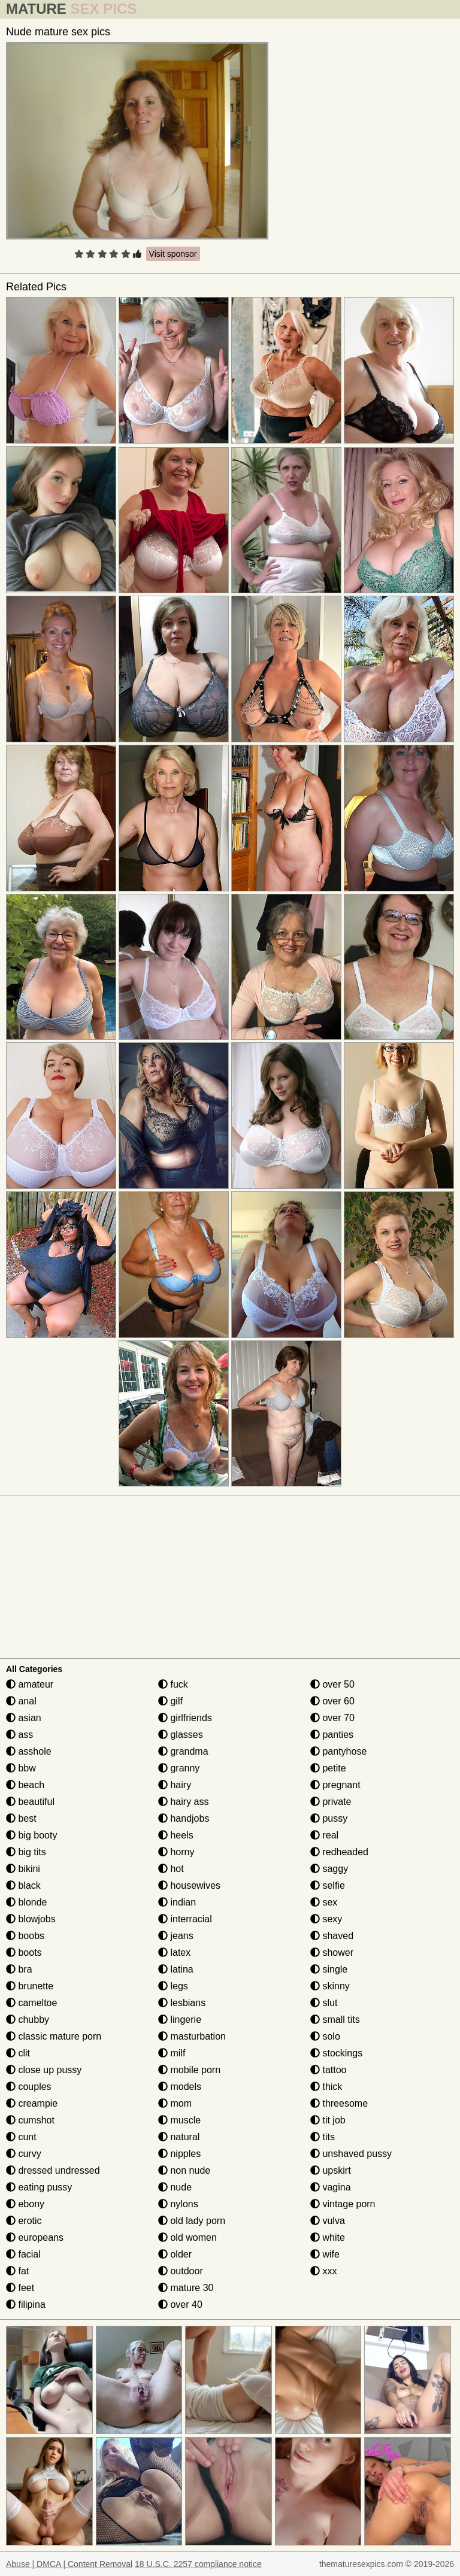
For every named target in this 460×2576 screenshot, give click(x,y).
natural (178, 2137)
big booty (31, 1835)
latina (175, 1969)
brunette (29, 1986)
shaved (331, 1936)
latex (174, 1952)
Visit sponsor (173, 254)
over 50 (332, 1684)
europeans (34, 2237)
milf (171, 2053)
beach (25, 1785)
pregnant (335, 1785)
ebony (25, 2204)
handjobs (183, 1818)
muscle (179, 2120)
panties (331, 1735)
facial (23, 2254)
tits (322, 2137)
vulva (327, 2221)
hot (171, 1869)
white (327, 2237)
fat (17, 2271)
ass (19, 1735)
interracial (185, 1919)
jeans (175, 1936)
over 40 (180, 2304)
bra (19, 1969)
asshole (29, 1751)
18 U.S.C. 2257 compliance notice (198, 2564)
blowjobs (31, 1919)
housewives (189, 1885)
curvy (23, 2154)
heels (175, 1835)
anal (21, 1701)
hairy (174, 1785)
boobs (25, 1936)
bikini (23, 1869)
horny (176, 1852)
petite (328, 1768)
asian (23, 1718)
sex (323, 1902)
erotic (24, 2221)
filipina (26, 2304)
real (324, 1835)
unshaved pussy (351, 2154)
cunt (21, 2137)
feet (20, 2288)
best (21, 1818)
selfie (327, 1885)
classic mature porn (53, 2036)
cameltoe (31, 2003)
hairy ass (183, 1802)
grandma (183, 1751)
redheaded (339, 1852)
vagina (330, 2187)
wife (325, 2254)
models (179, 2087)
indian (177, 1902)
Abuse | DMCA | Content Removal (69, 2564)
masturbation (192, 2036)
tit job (328, 2120)
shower (331, 1952)
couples (29, 2087)
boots (24, 1952)
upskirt (330, 2170)
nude (175, 2187)
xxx (323, 2271)
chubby (27, 2019)
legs (173, 1986)
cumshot (30, 2120)
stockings (336, 2053)
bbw (21, 1768)
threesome (339, 2103)
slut (323, 2003)
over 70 (332, 1718)
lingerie (179, 2019)
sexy (326, 1919)
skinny (330, 1986)
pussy (328, 1818)
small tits (335, 2019)
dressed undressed (53, 2170)
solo (325, 2036)
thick (326, 2087)
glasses (180, 1735)
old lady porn (191, 2221)
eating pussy (39, 2187)
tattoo (328, 2070)
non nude (184, 2170)
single (328, 1969)
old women (187, 2237)
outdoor (180, 2271)
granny (178, 1768)
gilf (170, 1701)
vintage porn (343, 2204)
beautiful (30, 1802)
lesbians (181, 2003)
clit (18, 2053)
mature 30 (185, 2288)
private (330, 1802)
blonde (26, 1902)
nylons (178, 2204)
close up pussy (43, 2070)
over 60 (332, 1701)
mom (175, 2103)
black (23, 1885)
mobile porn (189, 2070)
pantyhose (338, 1751)
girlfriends (185, 1718)
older (175, 2254)
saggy (329, 1869)
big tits (26, 1852)
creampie (32, 2103)
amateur (29, 1684)
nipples (179, 2154)
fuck (173, 1684)
